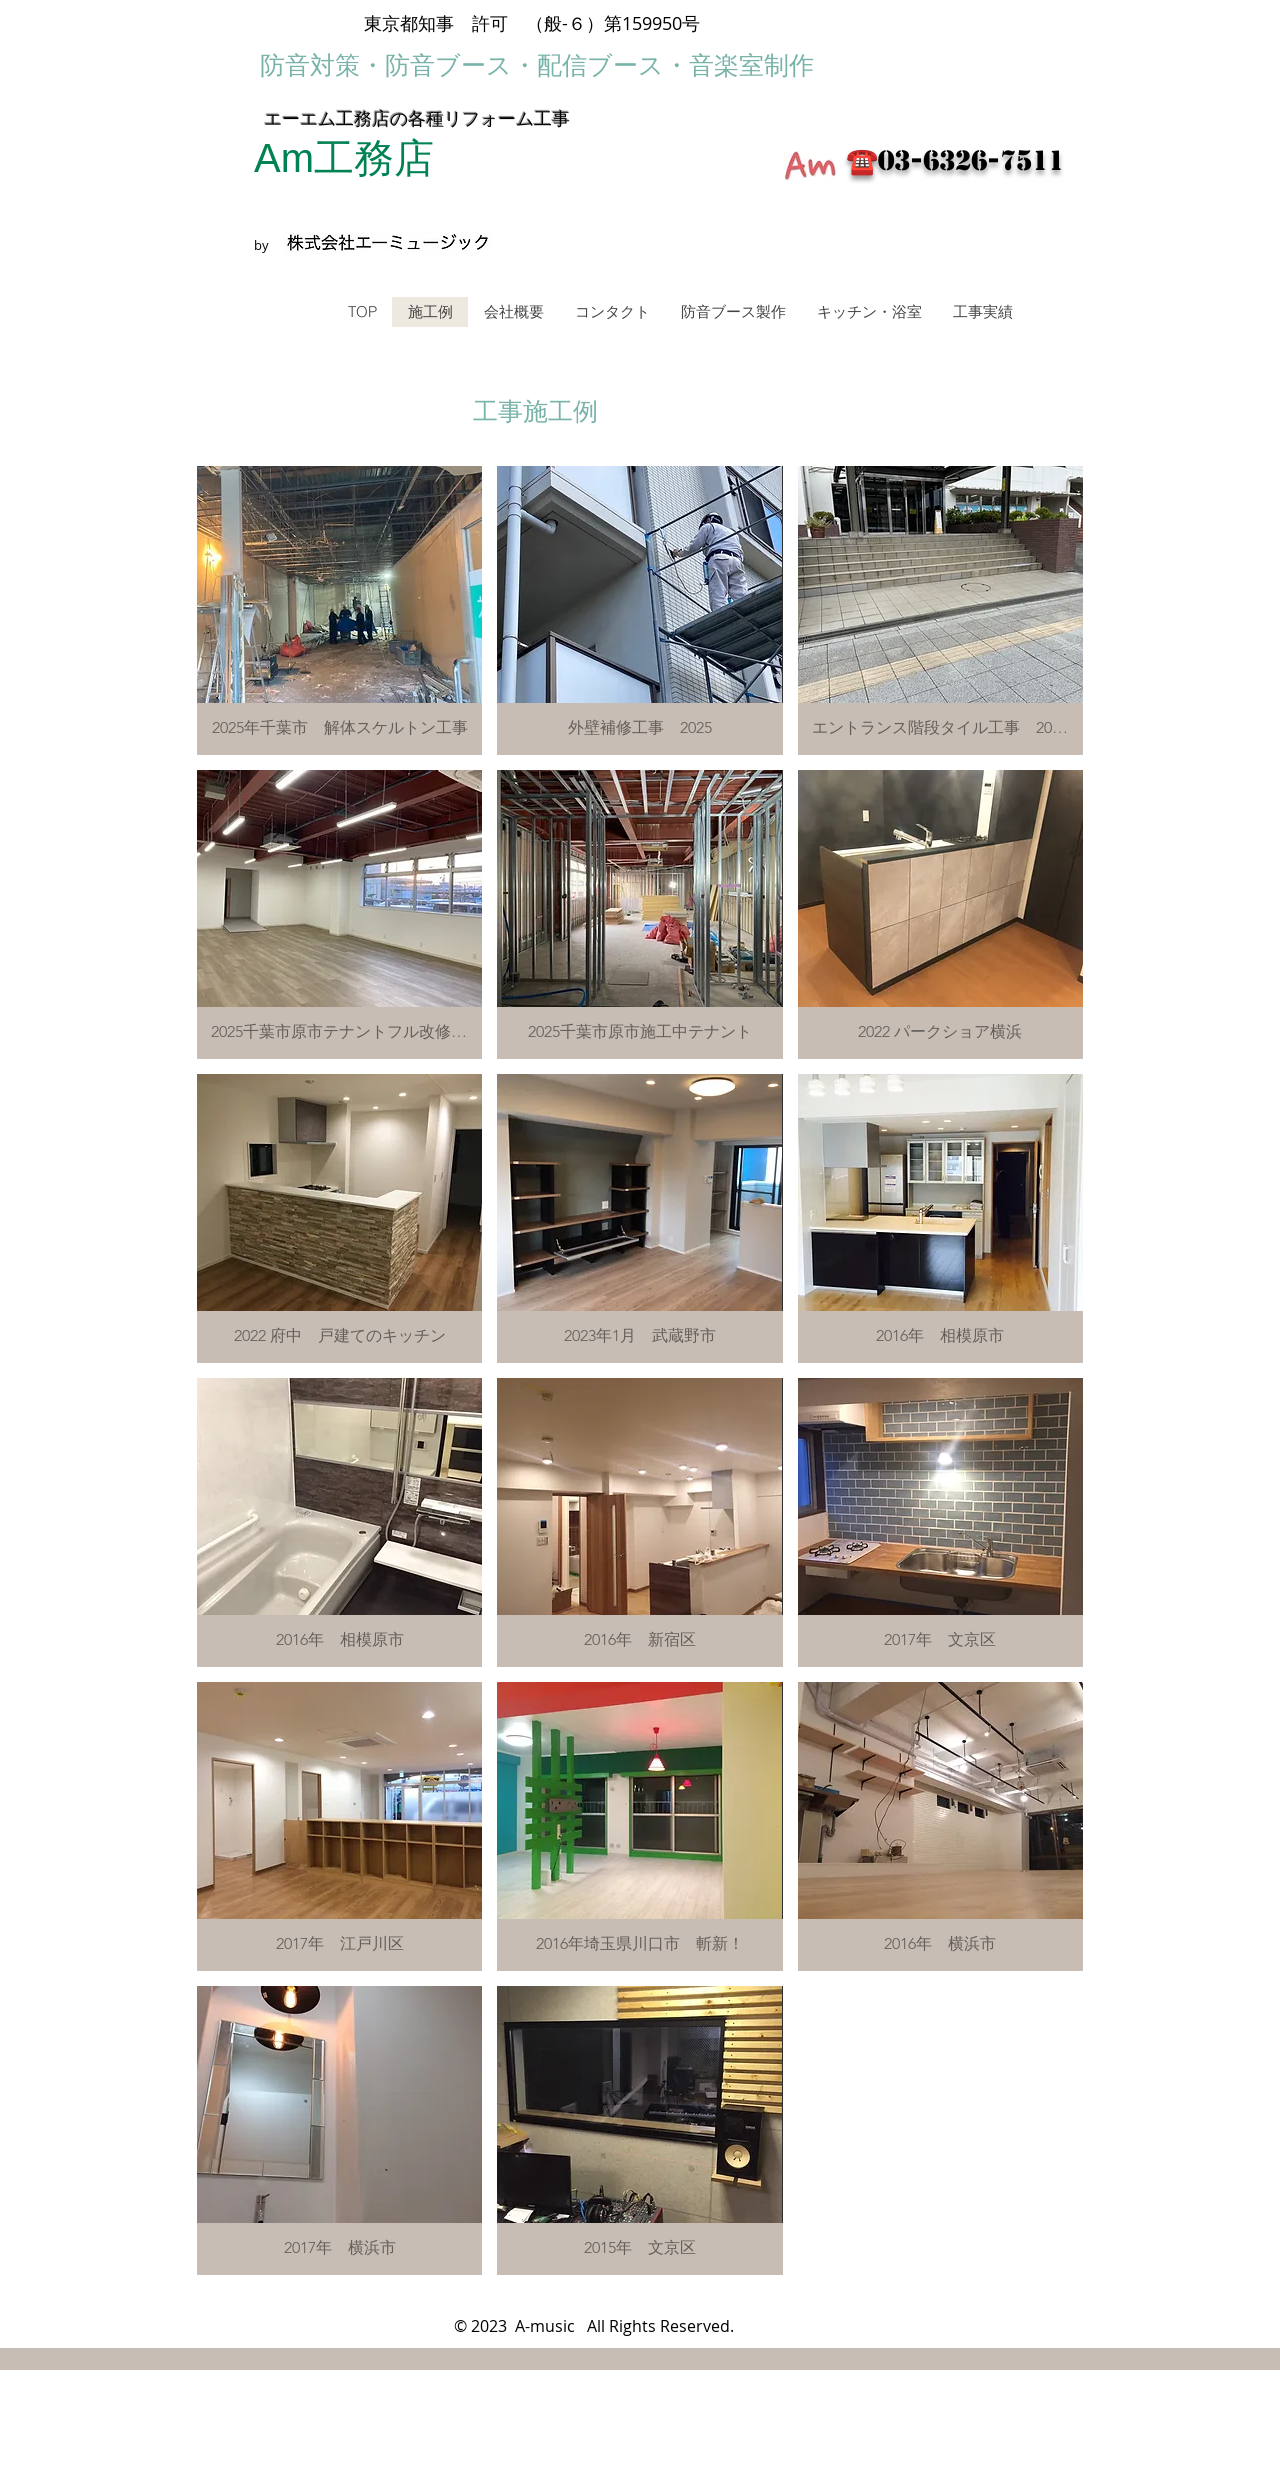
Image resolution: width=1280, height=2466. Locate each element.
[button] (339, 610)
